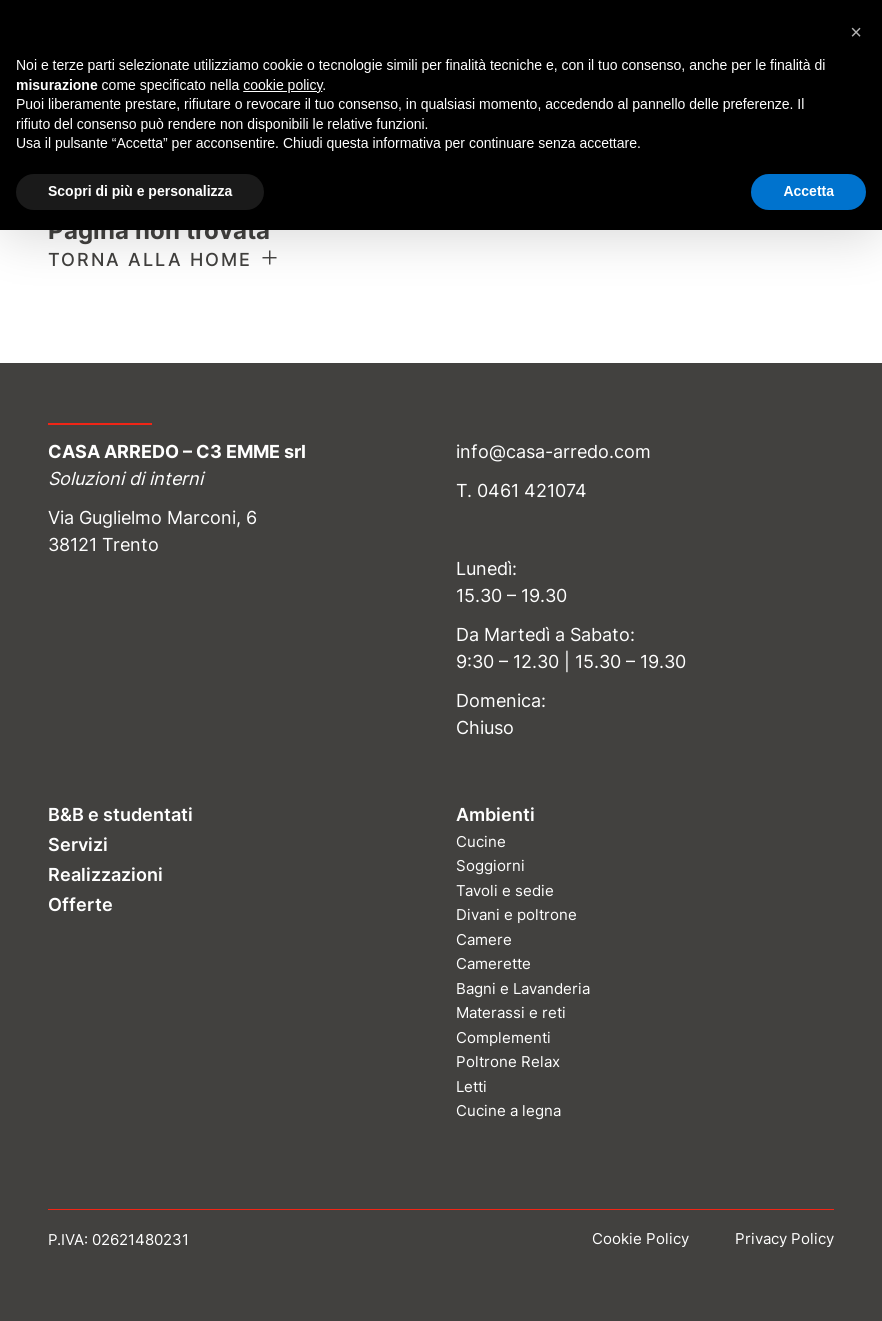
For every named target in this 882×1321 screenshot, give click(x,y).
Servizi (78, 844)
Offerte (80, 904)
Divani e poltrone (516, 914)
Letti (471, 1086)
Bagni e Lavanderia (523, 988)
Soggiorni (490, 865)
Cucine (481, 841)
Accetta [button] (808, 191)
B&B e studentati (120, 814)
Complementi (503, 1037)
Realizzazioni (105, 874)
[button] (856, 32)
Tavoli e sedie (505, 890)
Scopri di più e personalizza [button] (140, 191)
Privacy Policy (784, 1238)
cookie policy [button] (282, 85)
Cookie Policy (640, 1238)
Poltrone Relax (508, 1061)
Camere (484, 939)
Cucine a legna (508, 1110)
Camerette (493, 963)
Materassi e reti (511, 1012)
